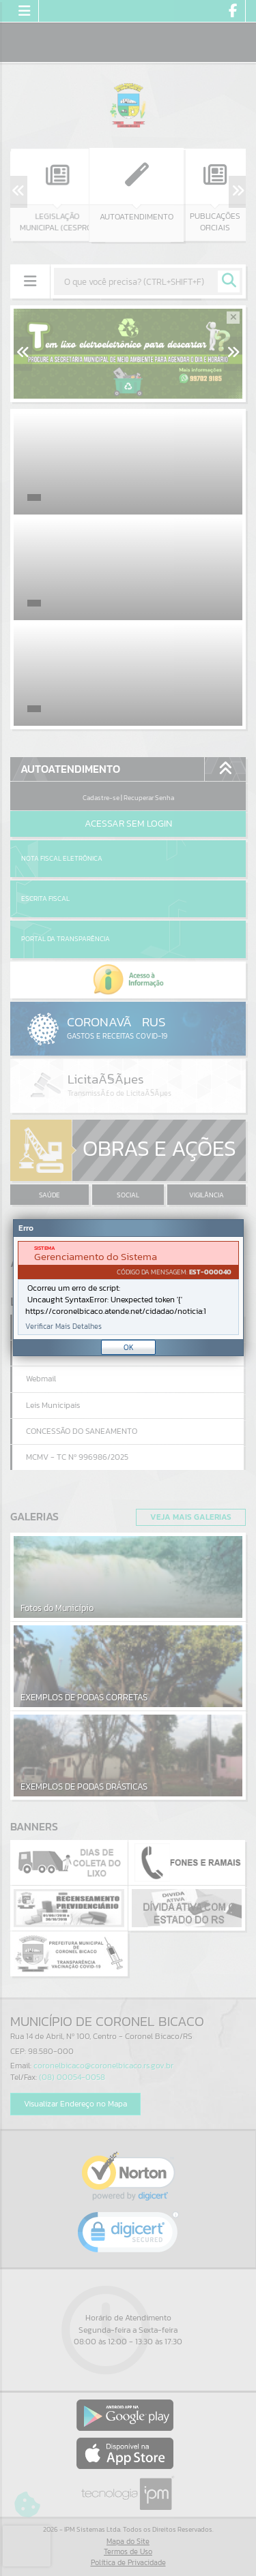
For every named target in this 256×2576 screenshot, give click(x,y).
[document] (128, 1288)
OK (129, 1347)
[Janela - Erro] (128, 1287)
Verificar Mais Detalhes (63, 1326)
